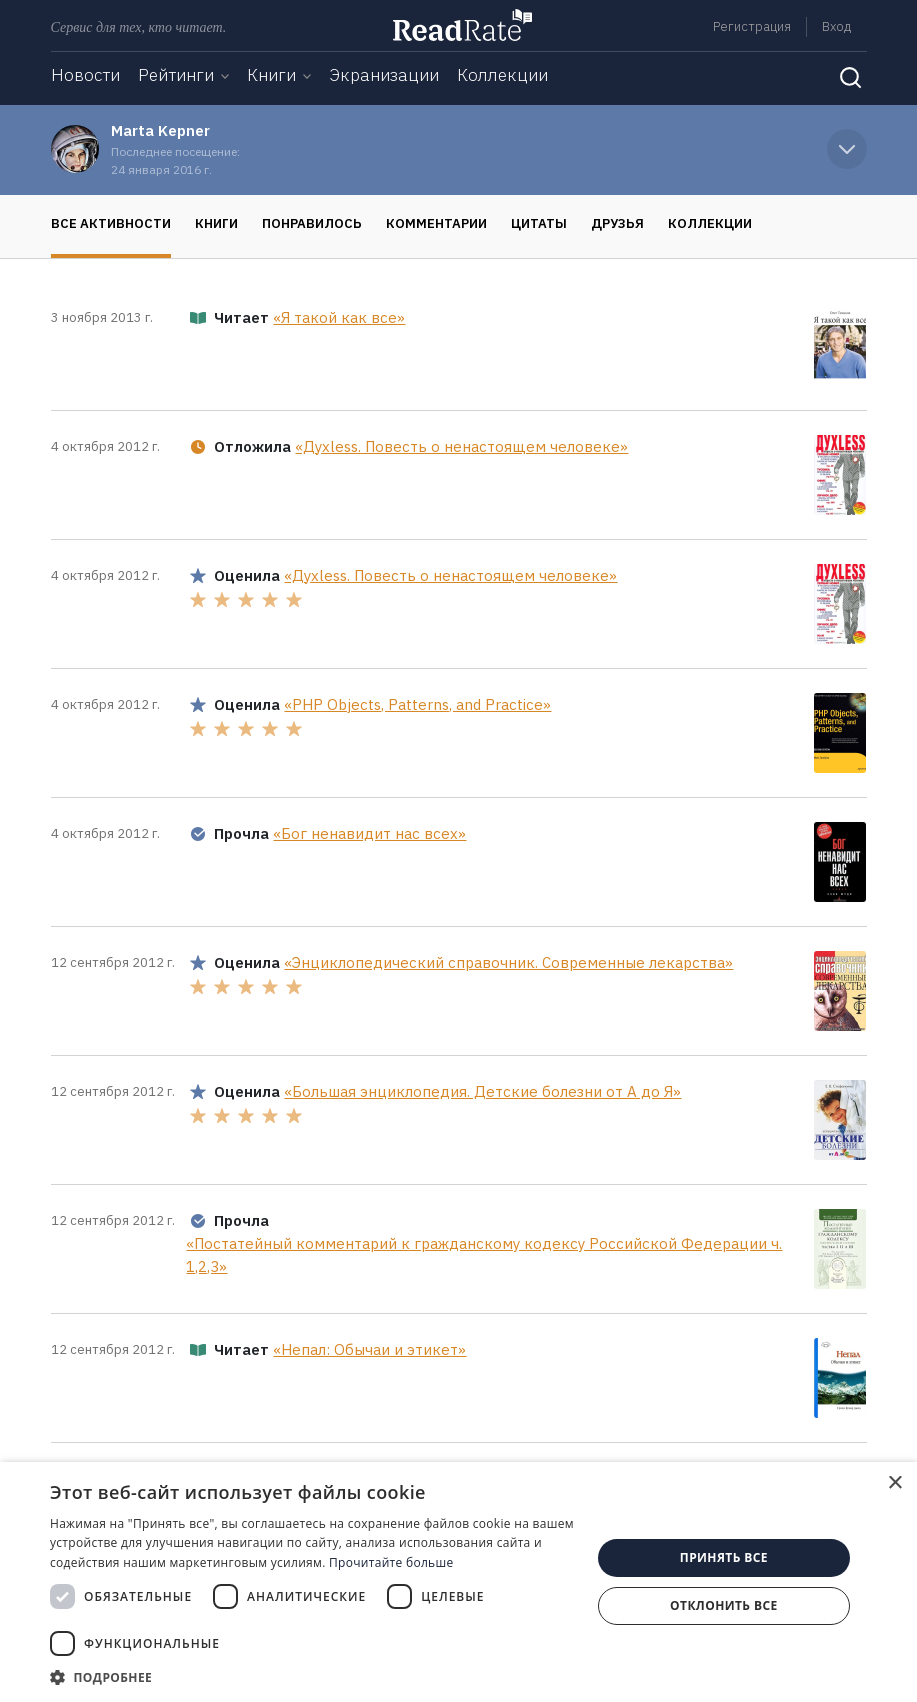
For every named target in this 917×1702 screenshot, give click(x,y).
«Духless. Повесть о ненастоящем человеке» (461, 446)
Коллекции (502, 75)
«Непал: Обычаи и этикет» (369, 1349)
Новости (85, 75)
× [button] (894, 1483)
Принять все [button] (724, 1557)
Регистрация (752, 26)
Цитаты (539, 223)
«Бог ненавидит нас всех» (369, 833)
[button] (312, 1677)
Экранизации (384, 75)
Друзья (617, 223)
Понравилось (312, 223)
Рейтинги (176, 75)
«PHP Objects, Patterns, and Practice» (417, 704)
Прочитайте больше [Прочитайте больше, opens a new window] (391, 1562)
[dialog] (458, 1582)
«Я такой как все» (339, 317)
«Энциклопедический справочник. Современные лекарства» (508, 962)
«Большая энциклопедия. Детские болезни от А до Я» (482, 1091)
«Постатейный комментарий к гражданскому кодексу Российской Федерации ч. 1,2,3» (484, 1255)
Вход (836, 26)
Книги (271, 75)
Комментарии (436, 223)
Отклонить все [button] (723, 1605)
